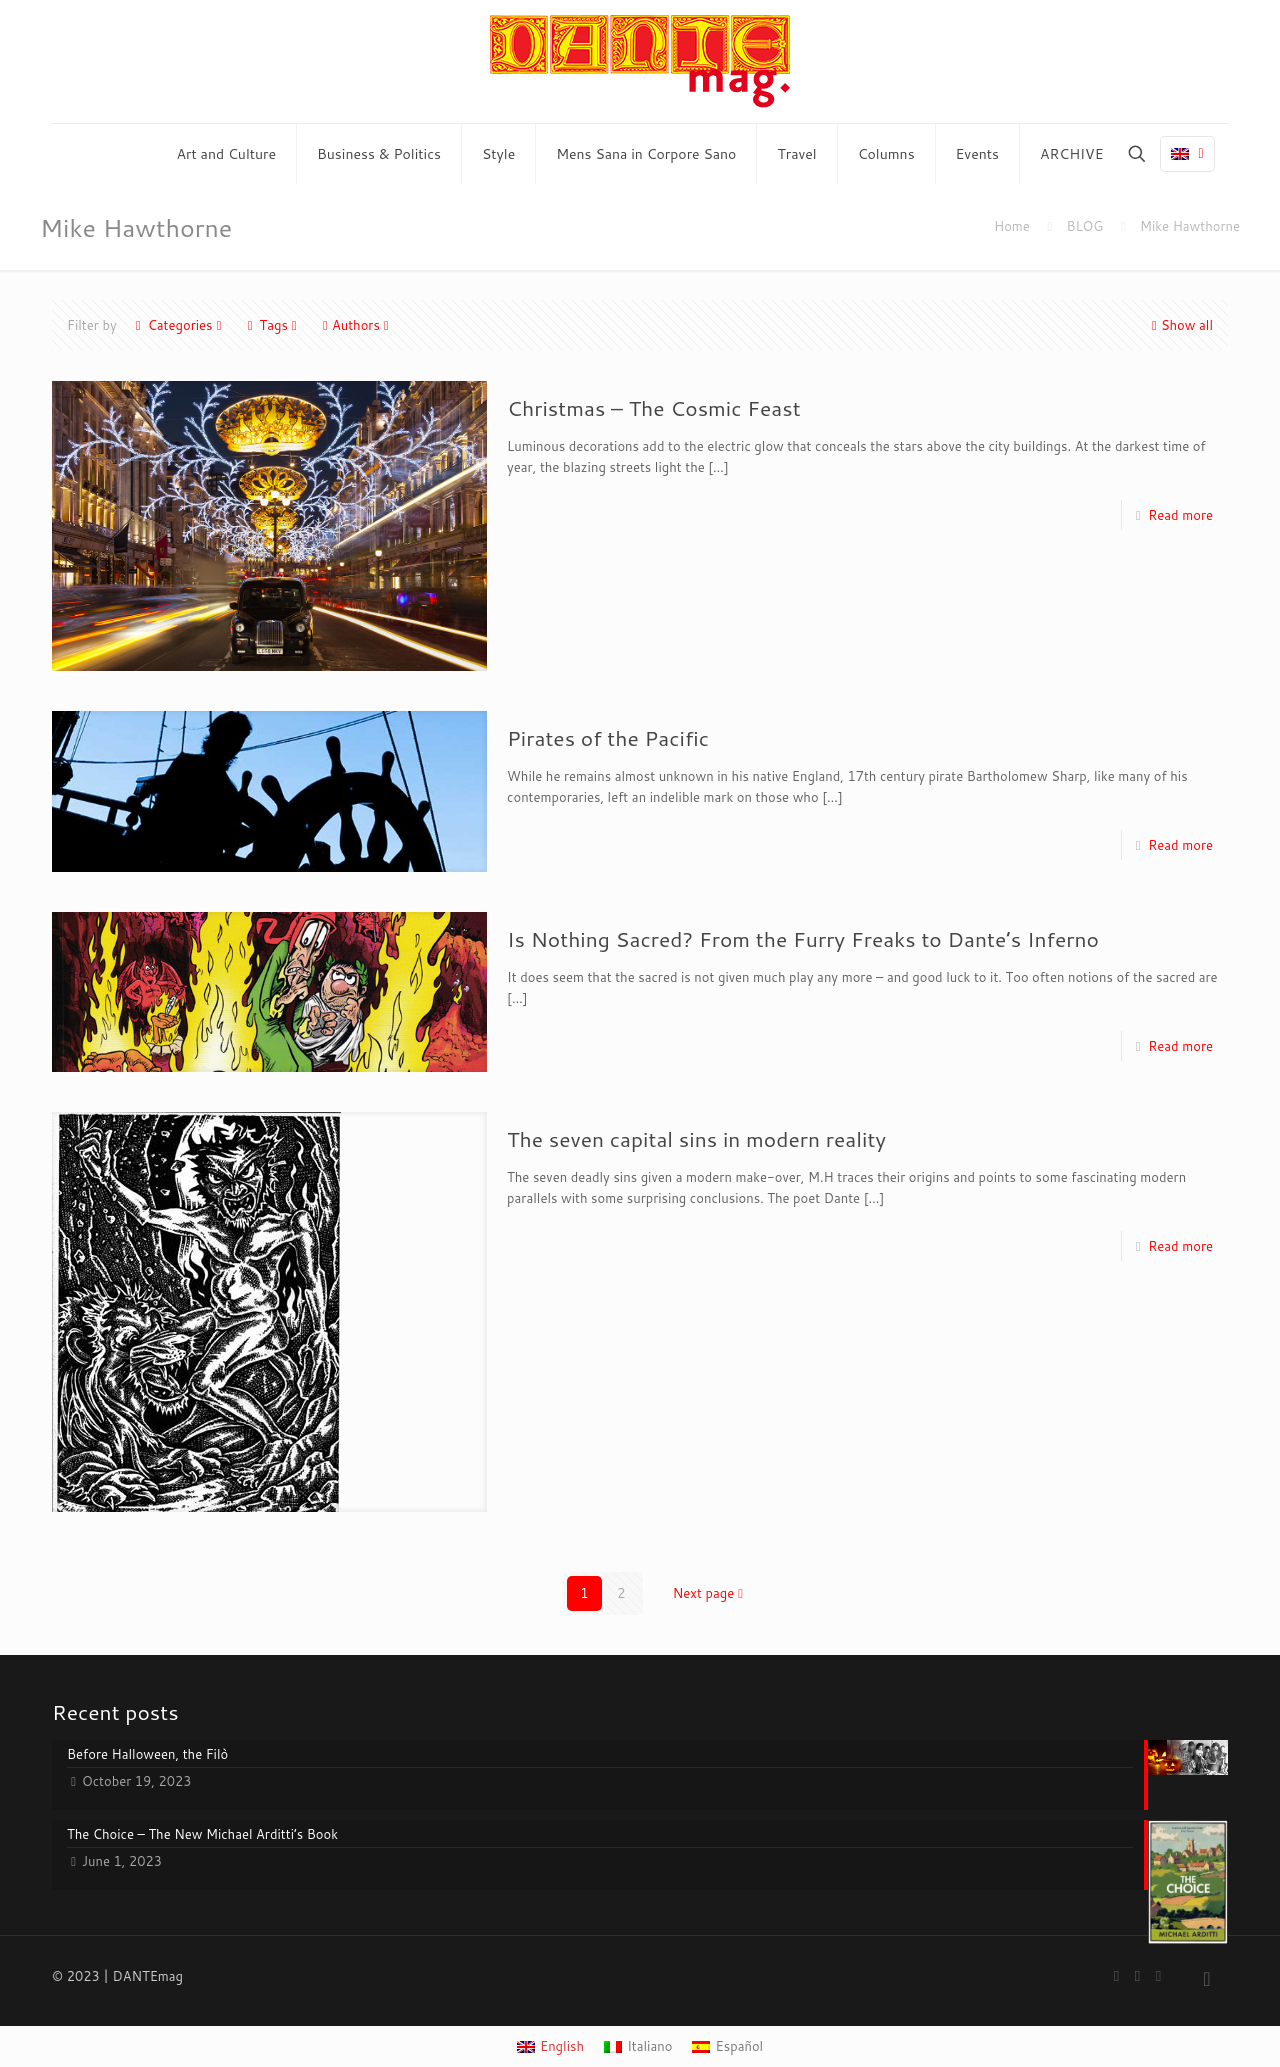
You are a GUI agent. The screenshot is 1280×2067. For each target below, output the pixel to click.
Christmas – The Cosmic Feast (654, 408)
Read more (1180, 515)
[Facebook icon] (1116, 1975)
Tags (272, 325)
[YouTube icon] (1137, 1975)
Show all (1180, 325)
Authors (356, 325)
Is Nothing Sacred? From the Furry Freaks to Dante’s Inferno (803, 939)
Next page (710, 1593)
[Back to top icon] (1207, 1978)
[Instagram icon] (1158, 1975)
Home (1012, 226)
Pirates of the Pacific (608, 738)
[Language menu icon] (1187, 154)
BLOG (1084, 226)
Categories (179, 325)
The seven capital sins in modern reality (696, 1139)
